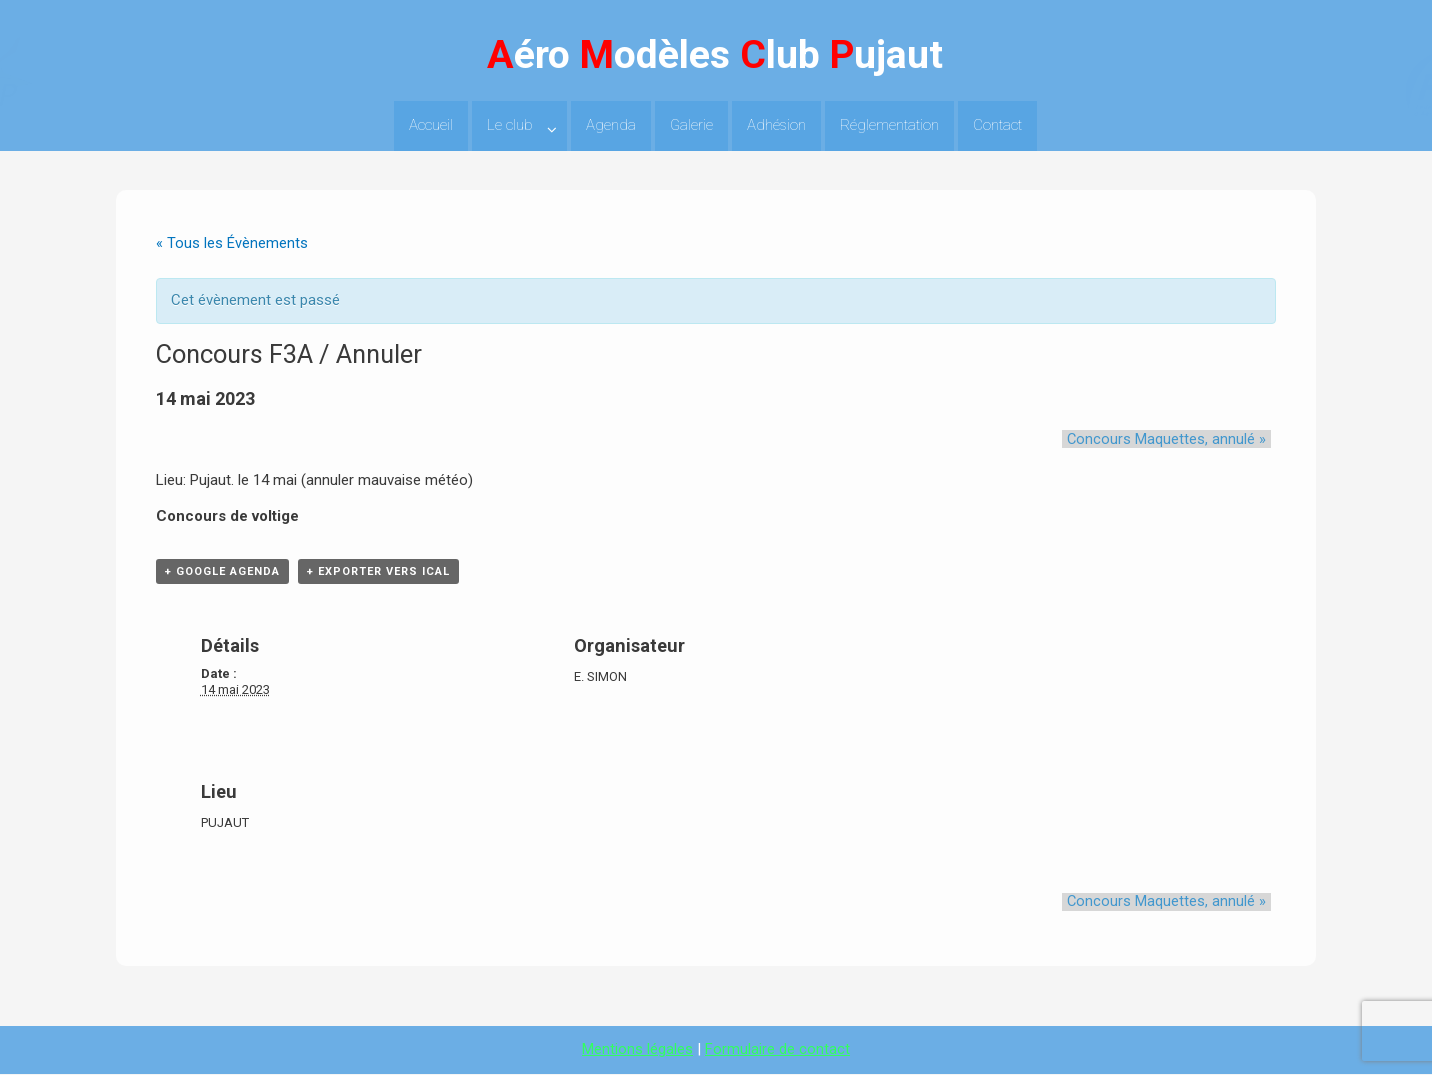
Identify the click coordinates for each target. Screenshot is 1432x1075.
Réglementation (889, 125)
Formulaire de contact (777, 1050)
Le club (510, 125)
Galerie (691, 125)
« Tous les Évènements (232, 243)
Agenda (611, 125)
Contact (997, 125)
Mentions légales (637, 1050)
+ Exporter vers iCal (378, 572)
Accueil (431, 125)
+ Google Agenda (222, 572)
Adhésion (776, 125)
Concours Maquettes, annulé (1171, 439)
